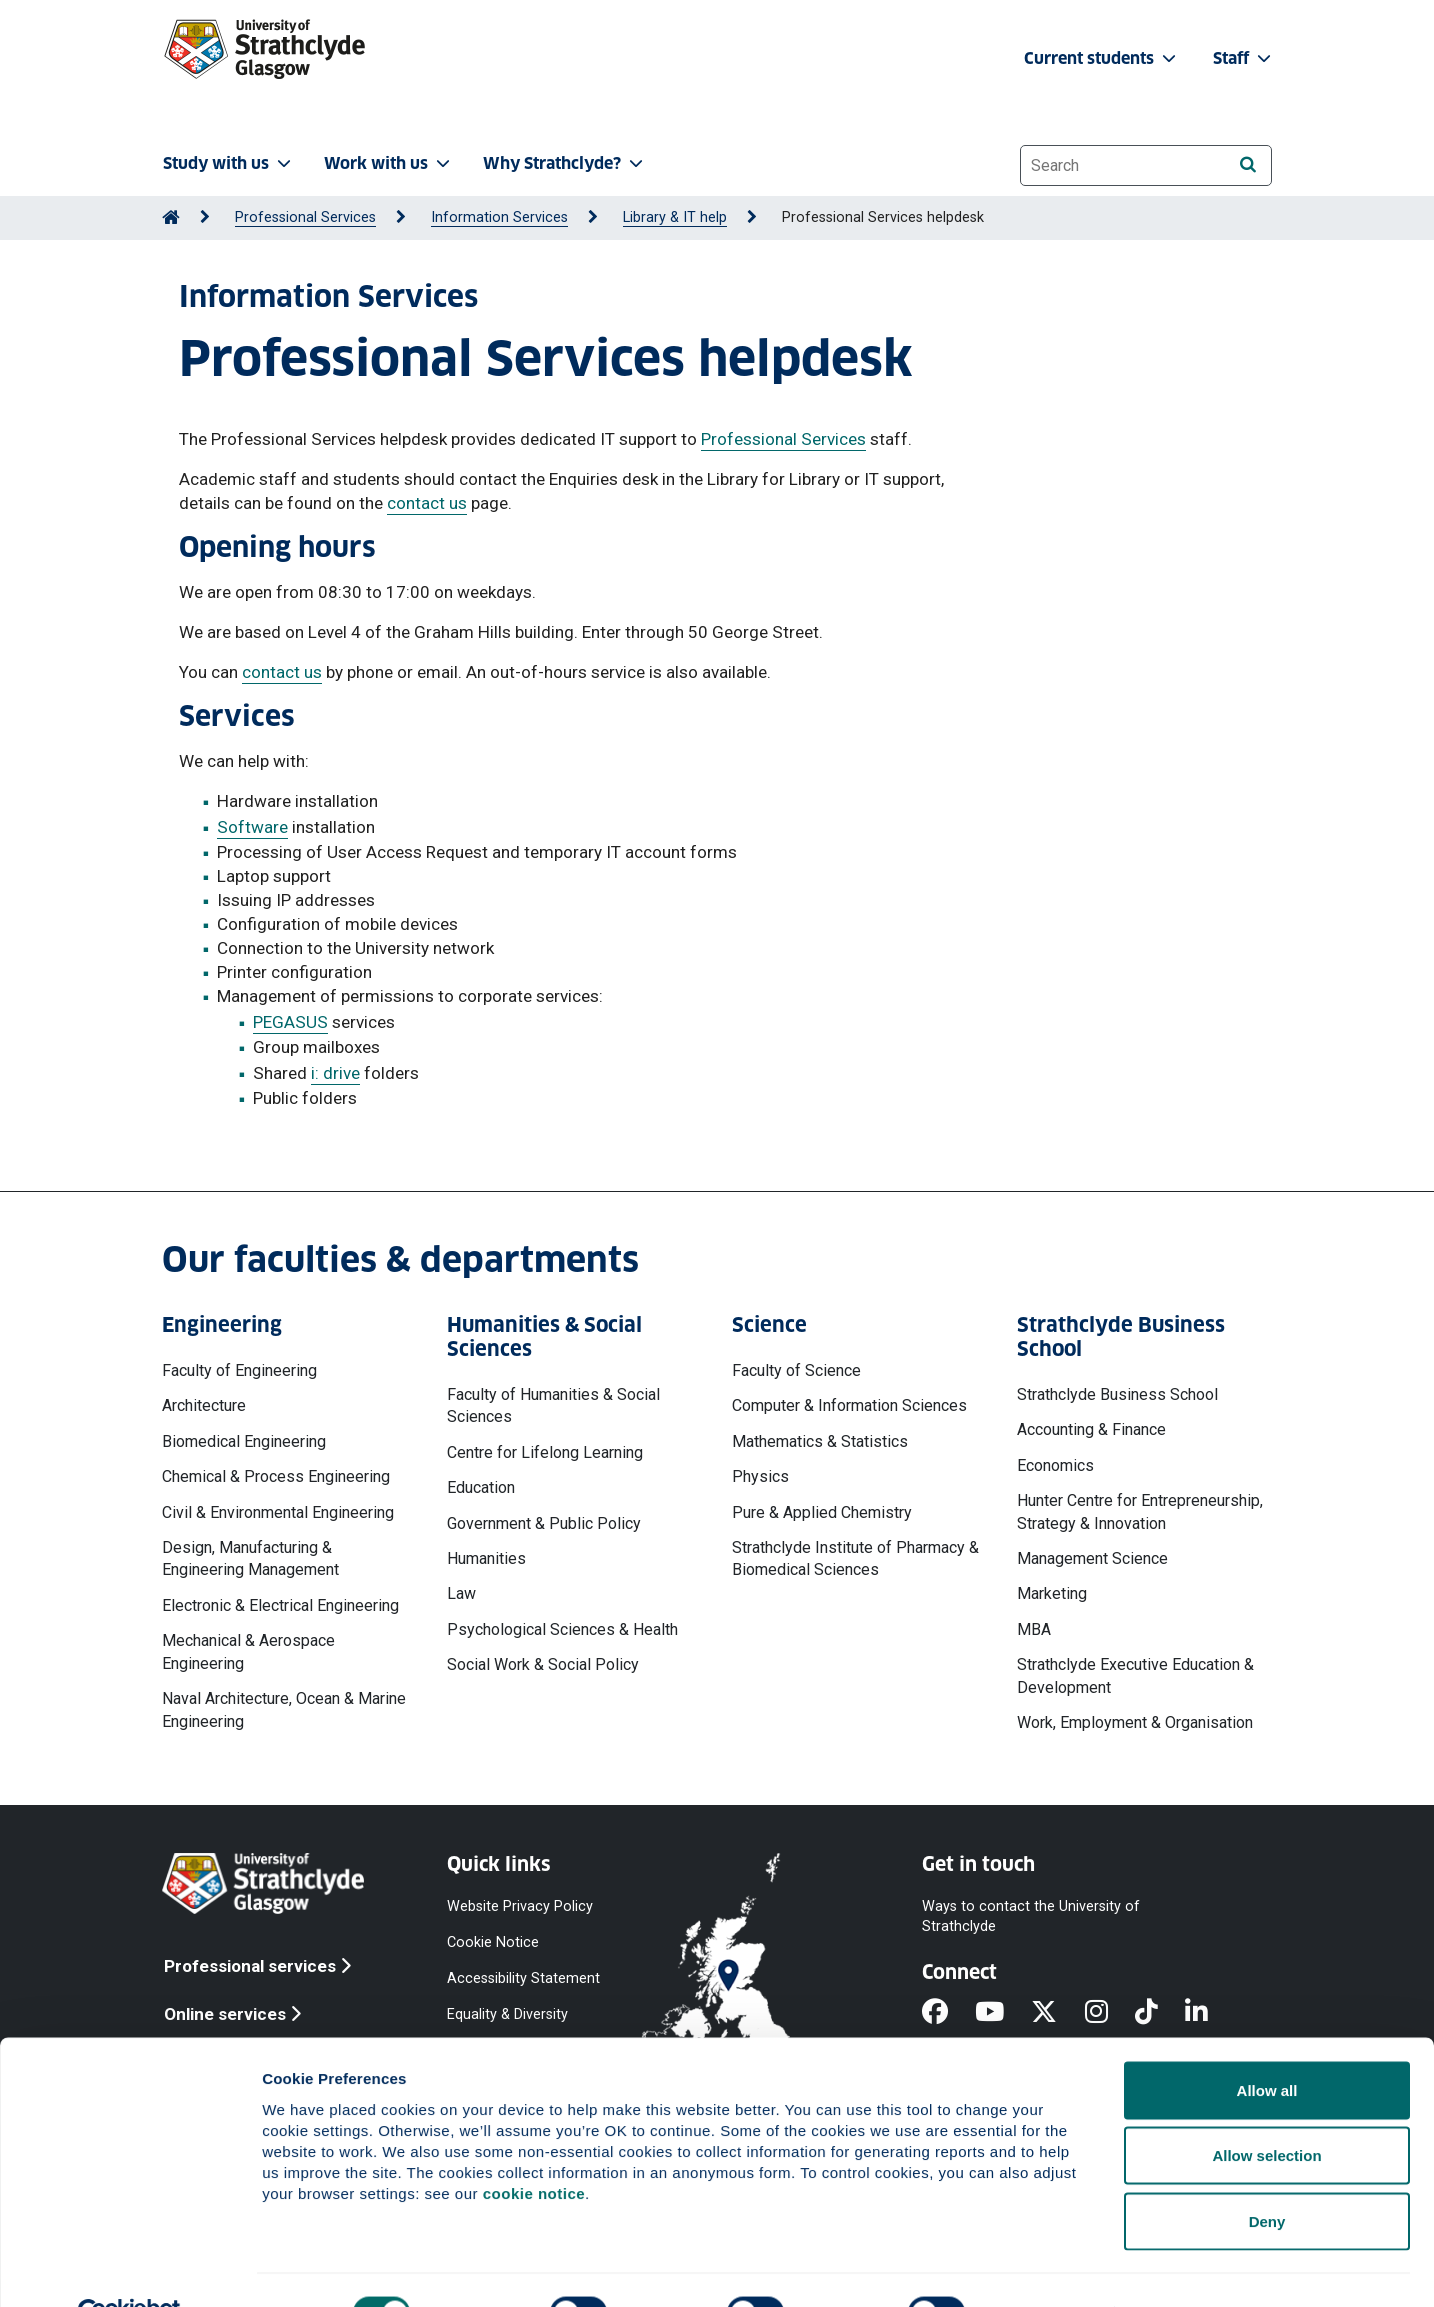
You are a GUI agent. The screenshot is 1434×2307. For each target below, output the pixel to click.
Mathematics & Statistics (820, 1441)
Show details (1049, 2267)
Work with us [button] (389, 163)
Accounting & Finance (1091, 1429)
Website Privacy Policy (520, 1905)
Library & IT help (675, 217)
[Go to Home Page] (171, 217)
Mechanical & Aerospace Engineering (248, 1651)
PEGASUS (290, 1022)
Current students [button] (1102, 58)
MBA (1034, 1629)
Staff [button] (1244, 58)
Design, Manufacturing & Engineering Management (250, 1558)
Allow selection (1266, 2110)
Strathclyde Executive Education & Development (1135, 1675)
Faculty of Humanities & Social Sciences (553, 1405)
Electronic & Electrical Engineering (280, 1605)
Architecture (204, 1405)
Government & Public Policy (544, 1523)
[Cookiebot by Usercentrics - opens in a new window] (129, 2268)
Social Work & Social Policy (543, 1664)
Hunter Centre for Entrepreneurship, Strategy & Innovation (1140, 1511)
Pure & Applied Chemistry (822, 1512)
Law (461, 1593)
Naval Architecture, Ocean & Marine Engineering (284, 1709)
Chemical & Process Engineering (276, 1476)
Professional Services (305, 217)
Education (481, 1487)
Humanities (486, 1558)
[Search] (1247, 164)
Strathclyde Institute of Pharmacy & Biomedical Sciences (855, 1558)
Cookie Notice (493, 1941)
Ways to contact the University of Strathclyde (1031, 1915)
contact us (427, 503)
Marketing (1052, 1593)
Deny (1267, 2175)
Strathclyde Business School (1117, 1394)
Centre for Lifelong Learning (545, 1452)
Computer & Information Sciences (849, 1405)
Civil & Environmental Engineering (278, 1512)
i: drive (335, 1073)
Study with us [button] (229, 163)
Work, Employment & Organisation (1135, 1722)
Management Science (1092, 1558)
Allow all (1267, 2044)
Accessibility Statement (523, 1978)
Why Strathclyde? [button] (565, 163)
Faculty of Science (796, 1370)
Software (252, 827)
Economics (1055, 1465)
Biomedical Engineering (244, 1441)
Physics (760, 1476)
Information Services (499, 217)
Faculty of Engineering (239, 1370)
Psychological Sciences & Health (562, 1629)
